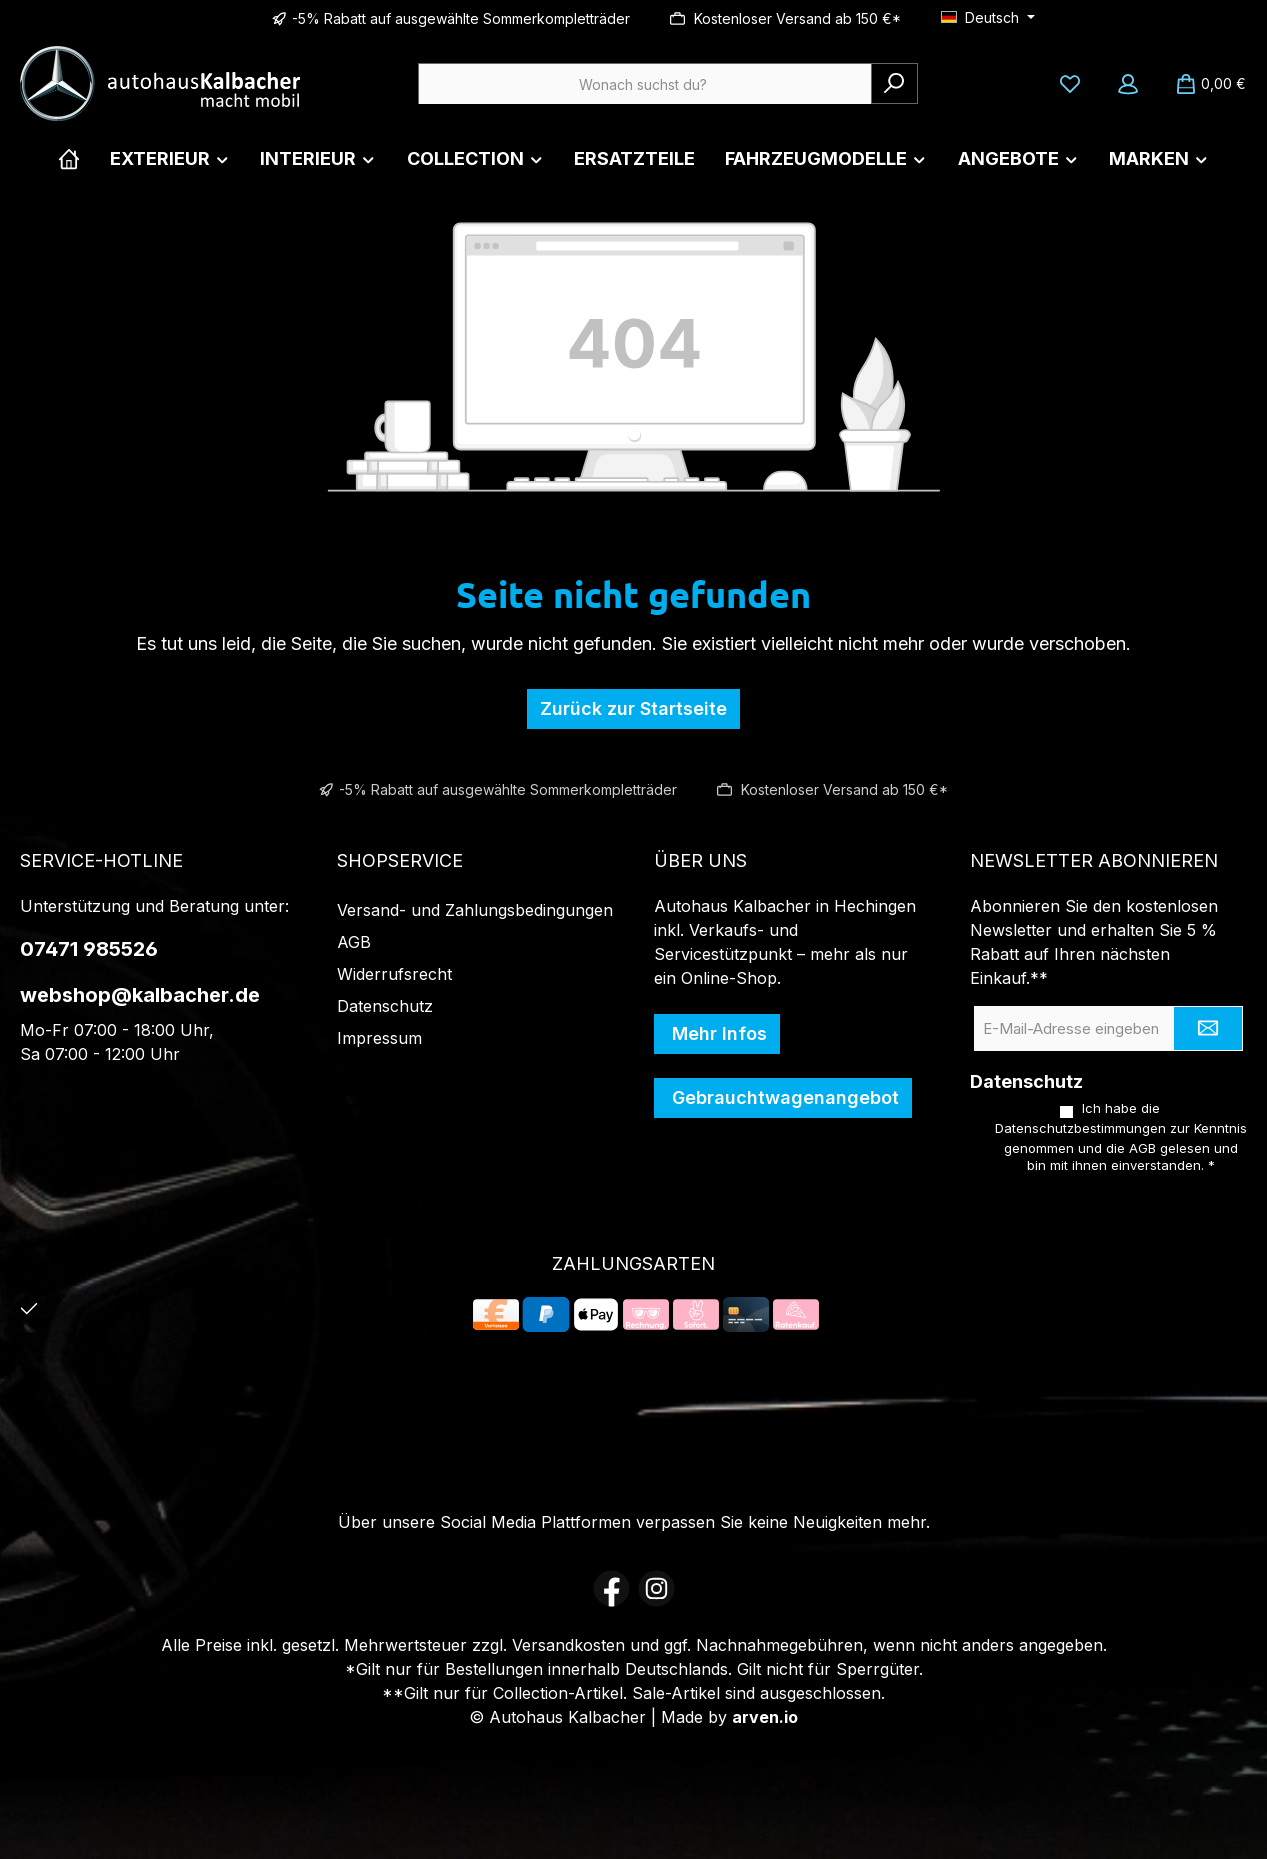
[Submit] (1208, 1027)
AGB (354, 941)
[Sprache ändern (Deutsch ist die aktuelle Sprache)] (988, 18)
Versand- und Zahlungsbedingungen (475, 909)
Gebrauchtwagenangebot (783, 1096)
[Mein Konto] (1128, 84)
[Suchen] (894, 83)
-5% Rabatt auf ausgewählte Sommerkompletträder (461, 18)
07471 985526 (89, 948)
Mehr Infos (717, 1032)
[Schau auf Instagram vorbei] (656, 1588)
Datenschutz (385, 1005)
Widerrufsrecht (394, 973)
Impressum (379, 1037)
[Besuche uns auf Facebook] (611, 1588)
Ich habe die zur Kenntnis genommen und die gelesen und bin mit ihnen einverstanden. (1121, 1136)
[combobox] (645, 83)
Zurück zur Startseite (633, 708)
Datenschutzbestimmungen (1080, 1129)
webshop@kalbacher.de (140, 994)
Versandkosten (568, 1645)
